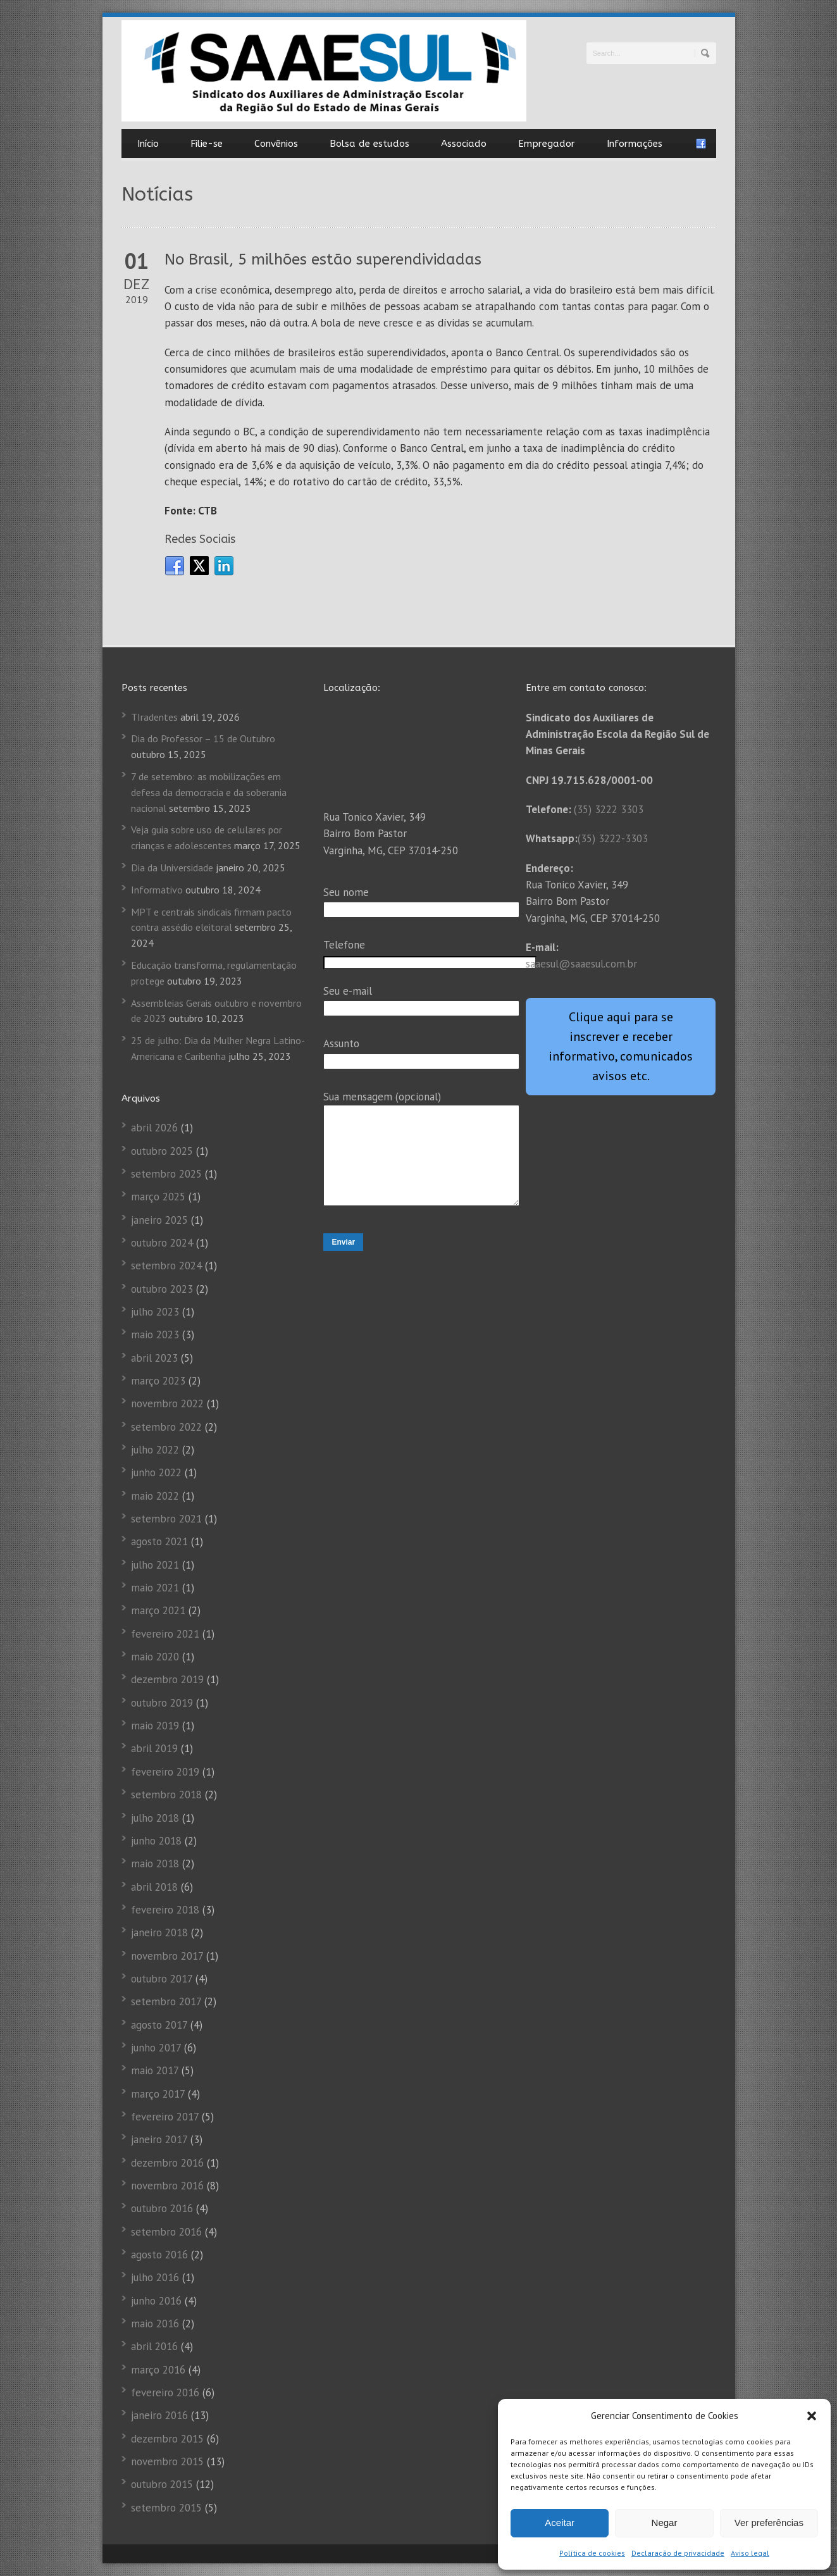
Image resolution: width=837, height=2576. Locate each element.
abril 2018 (154, 1887)
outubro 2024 (162, 1243)
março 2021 (158, 1610)
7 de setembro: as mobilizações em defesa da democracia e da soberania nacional (209, 792)
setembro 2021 (166, 1519)
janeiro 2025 (159, 1220)
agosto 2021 (159, 1541)
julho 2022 (155, 1450)
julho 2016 (155, 2277)
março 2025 (158, 1197)
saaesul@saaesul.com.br (581, 964)
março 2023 (158, 1381)
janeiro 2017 (159, 2139)
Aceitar (559, 2522)
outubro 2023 (162, 1289)
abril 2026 (154, 1128)
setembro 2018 (166, 1794)
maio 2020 (155, 1657)
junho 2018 (156, 1841)
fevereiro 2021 (165, 1634)
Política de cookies (592, 2553)
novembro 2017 (167, 1956)
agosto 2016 (159, 2255)
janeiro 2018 (159, 1932)
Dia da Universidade (172, 867)
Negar (665, 2522)
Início (148, 143)
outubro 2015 (162, 2484)
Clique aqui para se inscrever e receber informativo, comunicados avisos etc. (621, 1046)
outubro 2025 (162, 1151)
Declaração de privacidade (677, 2553)
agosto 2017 (159, 2025)
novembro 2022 (167, 1403)
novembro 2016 (167, 2186)
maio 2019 (155, 1726)
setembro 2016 (166, 2232)
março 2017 (158, 2094)
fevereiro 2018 (165, 1910)
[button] (811, 2416)
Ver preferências (769, 2522)
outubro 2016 (162, 2208)
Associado (464, 143)
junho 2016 (156, 2301)
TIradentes (154, 717)
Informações (634, 143)
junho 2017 (156, 2048)
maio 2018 (155, 1863)
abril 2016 (154, 2346)
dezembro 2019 (167, 1679)
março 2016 (158, 2370)
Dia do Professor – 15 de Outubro (203, 738)
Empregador (546, 143)
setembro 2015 (166, 2508)
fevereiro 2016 (165, 2392)
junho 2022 (156, 1472)
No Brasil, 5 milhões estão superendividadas (322, 259)
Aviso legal (750, 2553)
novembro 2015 (167, 2461)
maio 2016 (155, 2323)
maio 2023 (155, 1334)
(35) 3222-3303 (613, 838)
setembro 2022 (166, 1427)
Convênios (276, 143)
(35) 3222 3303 (608, 809)
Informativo (157, 889)
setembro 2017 (166, 2001)
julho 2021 (155, 1565)
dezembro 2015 (167, 2439)
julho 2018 (155, 1818)
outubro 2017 (161, 1979)
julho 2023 (155, 1312)
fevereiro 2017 (165, 2117)
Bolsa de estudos (369, 143)
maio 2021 (155, 1588)
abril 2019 (154, 1748)
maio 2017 (154, 2070)
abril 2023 (154, 1358)
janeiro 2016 (159, 2415)
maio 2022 (155, 1496)
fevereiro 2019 (165, 1772)
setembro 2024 (166, 1265)
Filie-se (206, 143)
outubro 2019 (162, 1703)
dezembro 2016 (167, 2163)
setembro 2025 (166, 1174)
